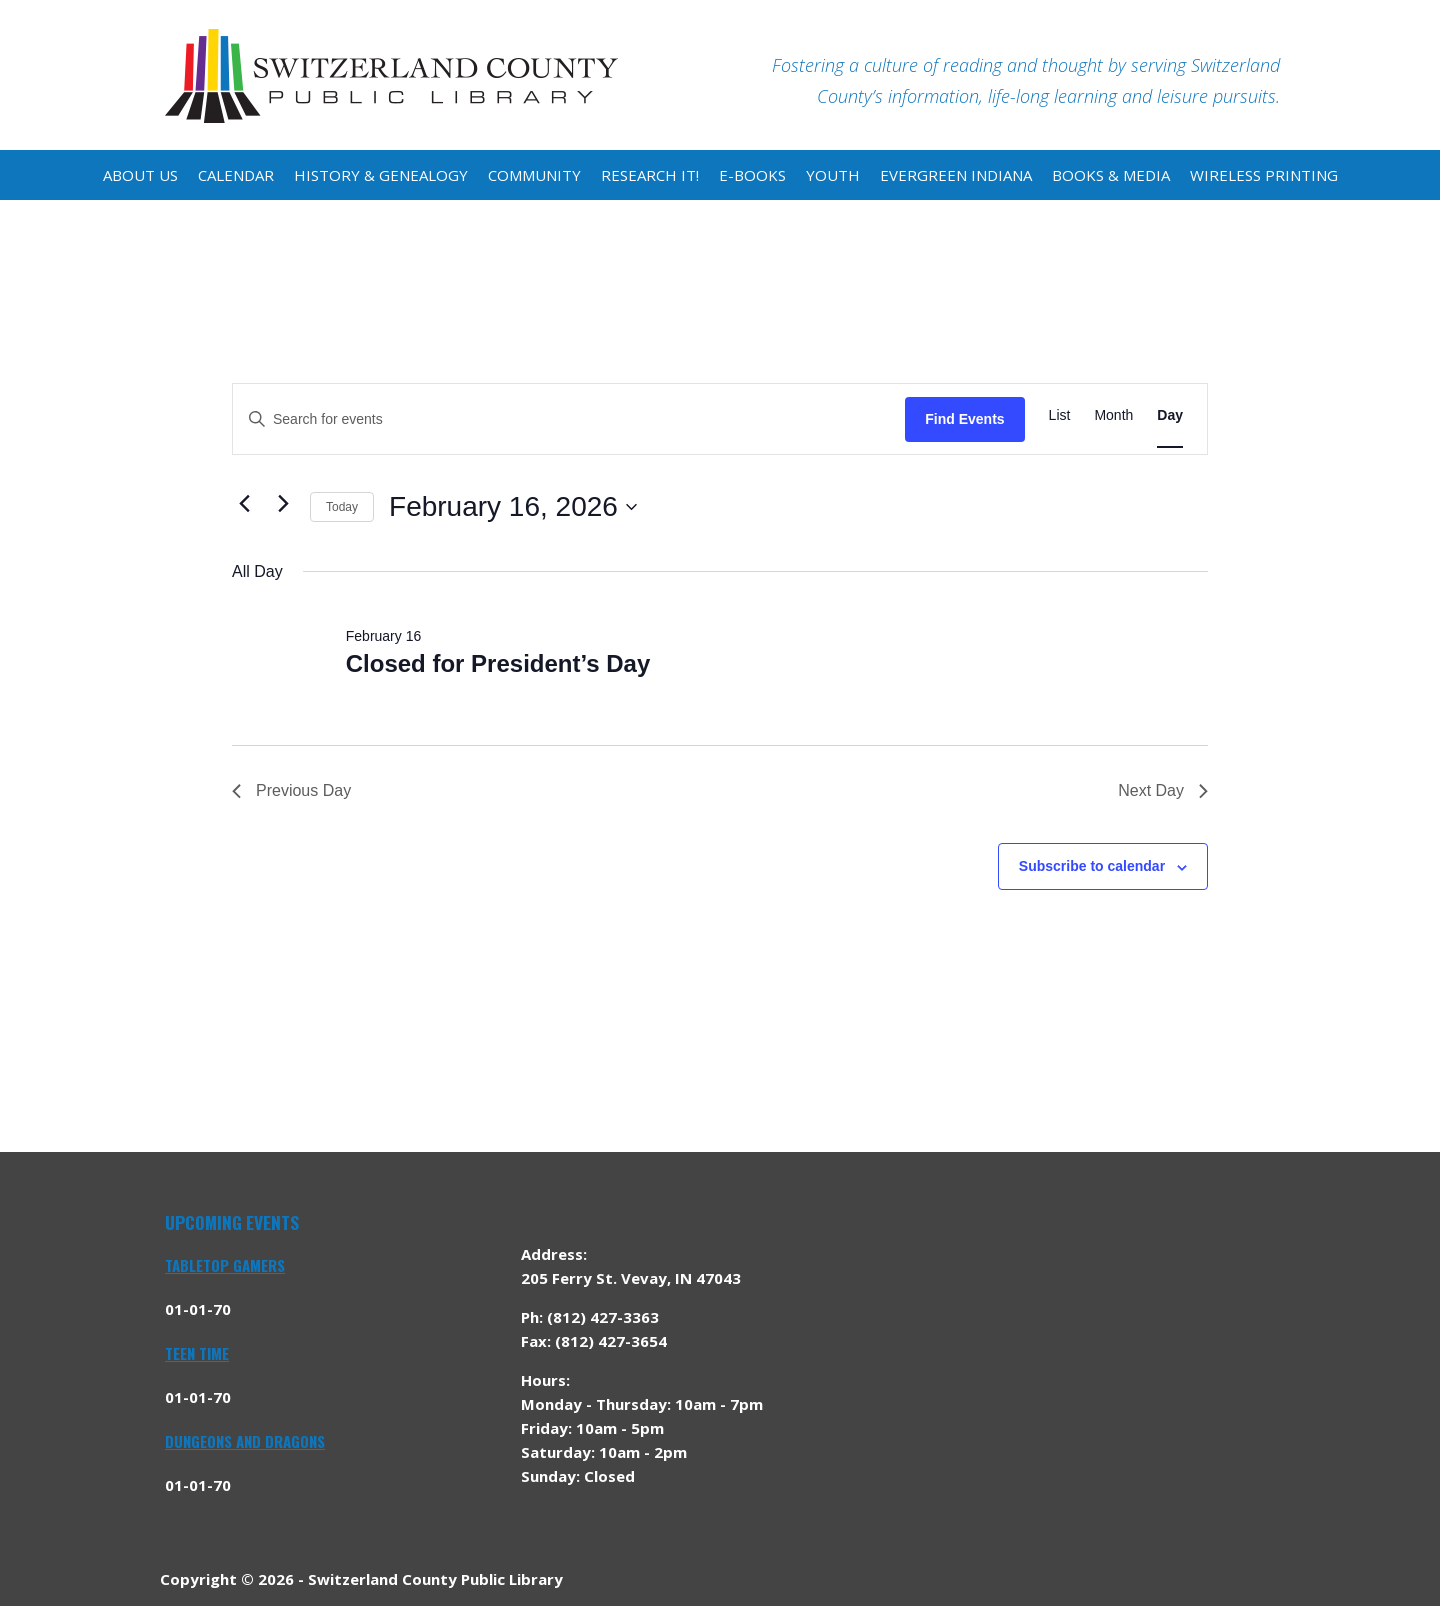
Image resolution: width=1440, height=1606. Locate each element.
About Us (140, 175)
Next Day (1163, 790)
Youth (833, 175)
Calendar (236, 175)
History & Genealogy (381, 175)
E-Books (752, 175)
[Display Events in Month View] (1113, 415)
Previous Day (291, 790)
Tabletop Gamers (225, 1265)
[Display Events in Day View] (1170, 415)
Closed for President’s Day (498, 663)
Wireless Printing (1264, 175)
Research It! (650, 175)
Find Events (964, 419)
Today (342, 507)
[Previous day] (244, 503)
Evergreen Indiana (956, 175)
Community (534, 175)
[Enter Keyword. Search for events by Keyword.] (569, 419)
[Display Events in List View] (1060, 415)
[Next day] (283, 503)
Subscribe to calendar (1092, 866)
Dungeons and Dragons (245, 1441)
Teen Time (197, 1353)
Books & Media (1111, 175)
